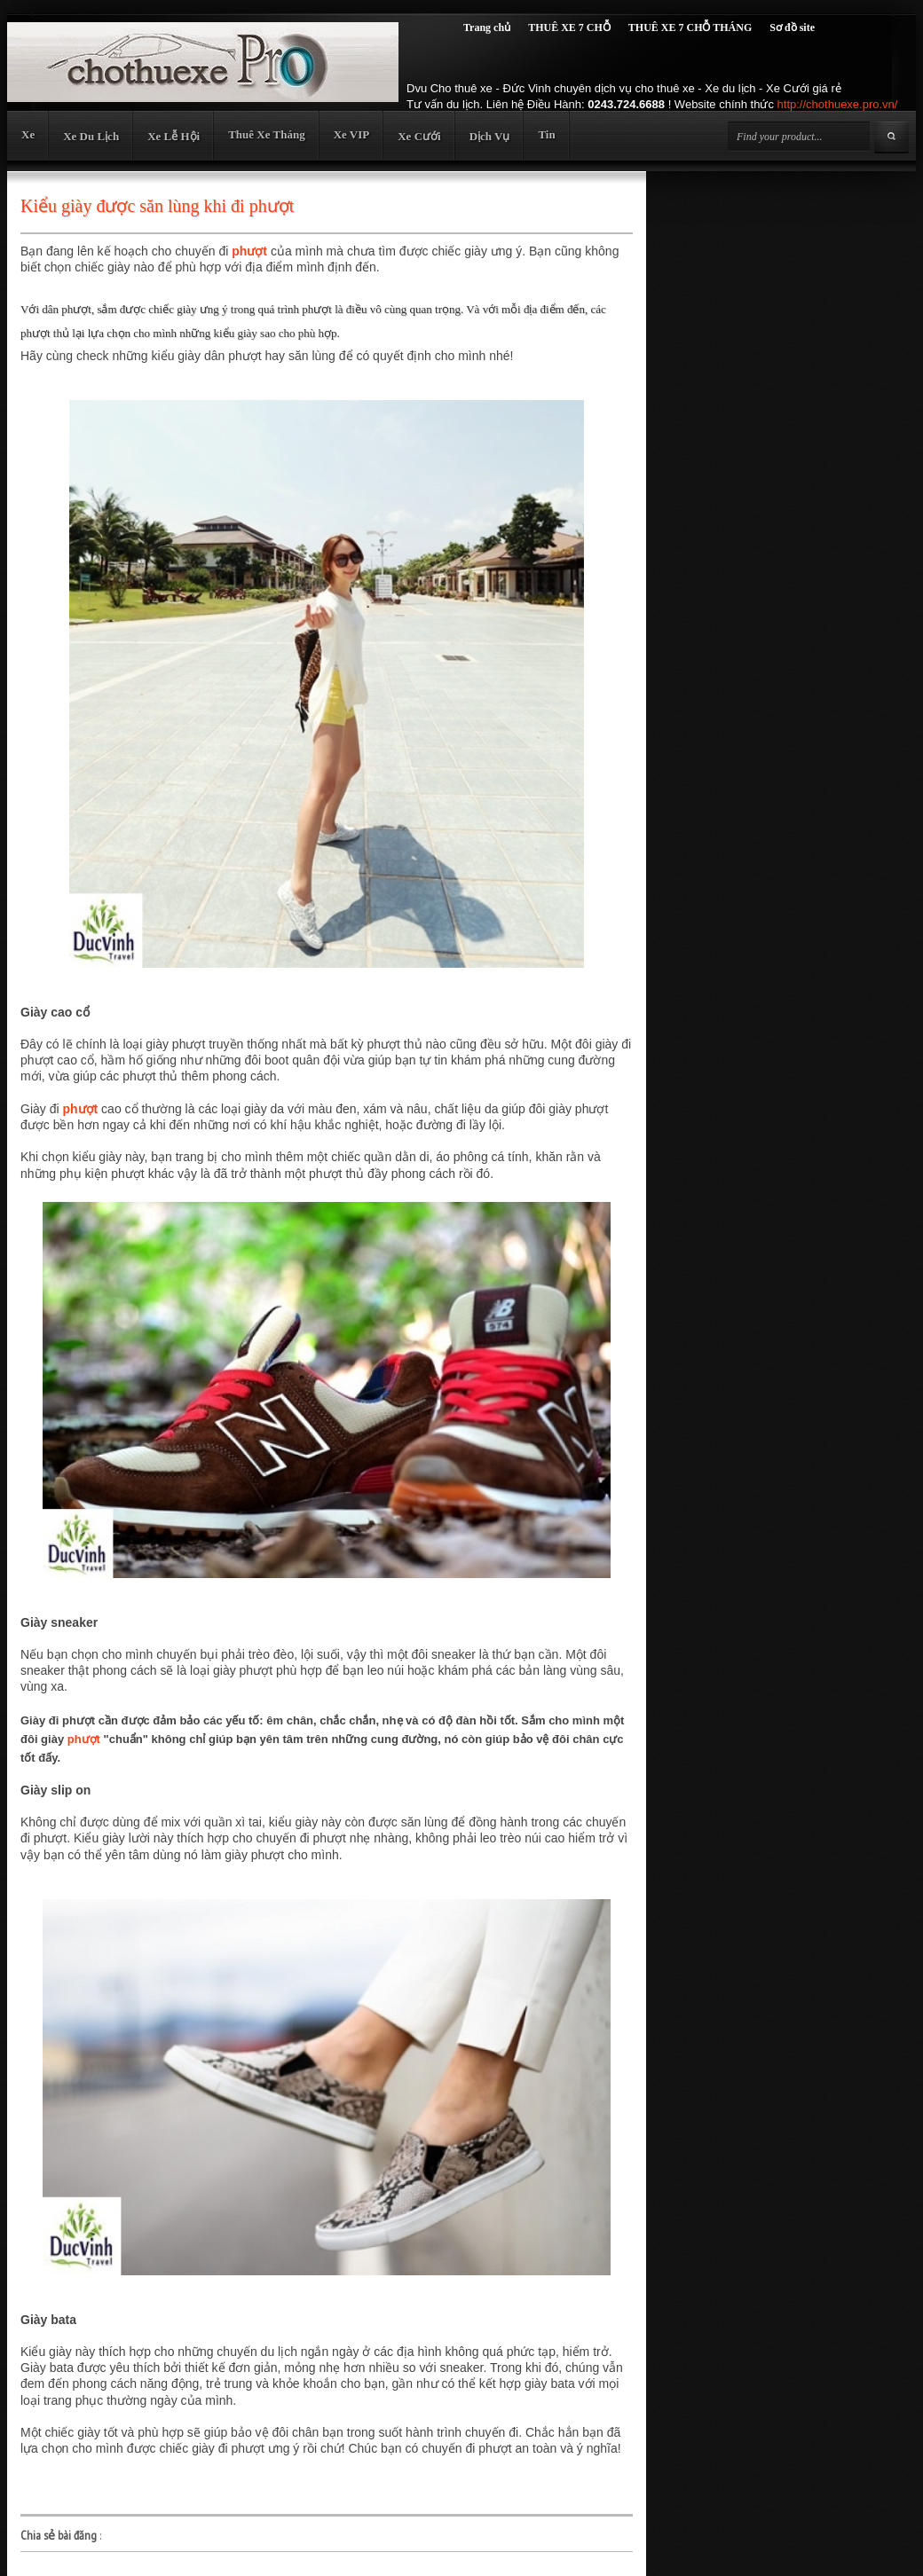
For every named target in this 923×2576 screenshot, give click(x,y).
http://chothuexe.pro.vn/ (837, 104)
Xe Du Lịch (91, 136)
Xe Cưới (419, 136)
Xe (28, 134)
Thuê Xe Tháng (266, 134)
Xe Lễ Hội (173, 136)
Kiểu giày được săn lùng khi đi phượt (157, 206)
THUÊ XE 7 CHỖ (569, 27)
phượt (249, 251)
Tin (546, 134)
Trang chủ (486, 27)
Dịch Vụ (489, 136)
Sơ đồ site (792, 27)
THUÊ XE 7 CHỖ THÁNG (690, 27)
